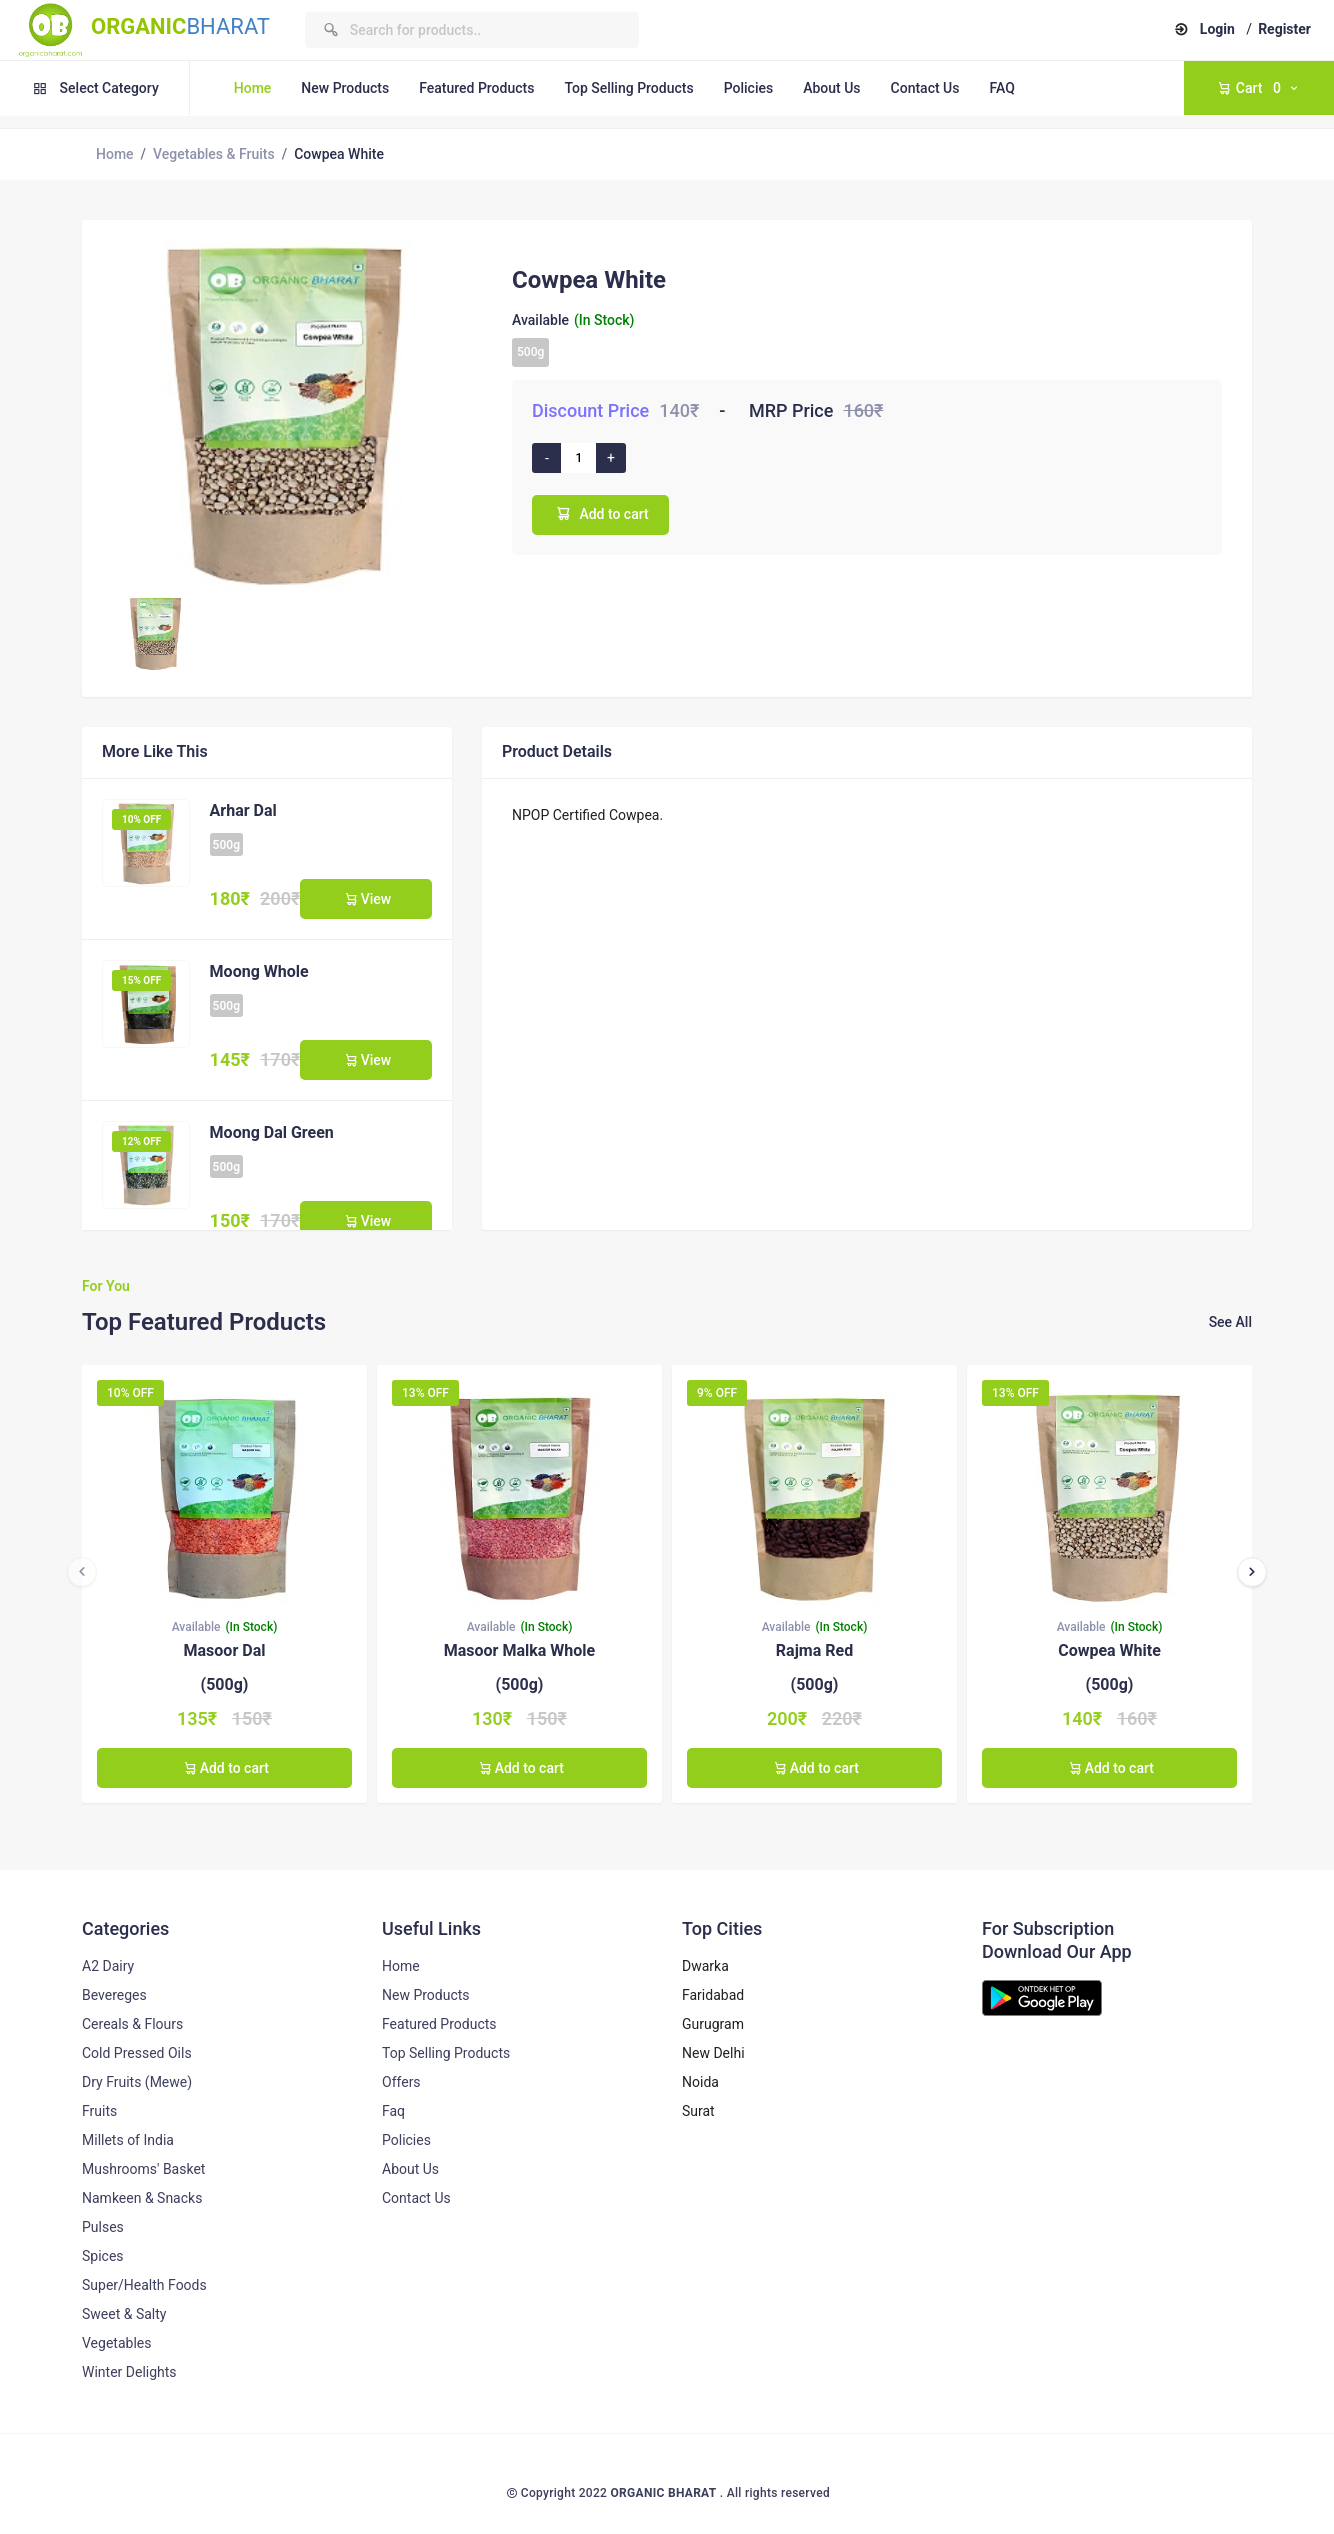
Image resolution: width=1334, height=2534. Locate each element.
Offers (401, 2082)
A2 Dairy (108, 1966)
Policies (749, 88)
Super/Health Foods (144, 2285)
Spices (103, 2256)
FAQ (1001, 88)
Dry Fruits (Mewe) (137, 2082)
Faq (393, 2111)
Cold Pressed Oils (137, 2053)
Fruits (99, 2111)
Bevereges (114, 1995)
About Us (831, 88)
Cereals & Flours (132, 2024)
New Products (345, 88)
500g (530, 352)
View (366, 899)
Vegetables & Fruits (214, 154)
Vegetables (116, 2343)
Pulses (103, 2227)
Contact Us (925, 88)
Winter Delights (129, 2372)
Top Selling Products (628, 88)
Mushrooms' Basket (143, 2169)
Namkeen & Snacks (142, 2198)
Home (253, 88)
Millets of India (128, 2140)
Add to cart (600, 513)
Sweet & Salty (124, 2314)
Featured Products (476, 88)
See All (1230, 1322)
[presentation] (82, 1572)
